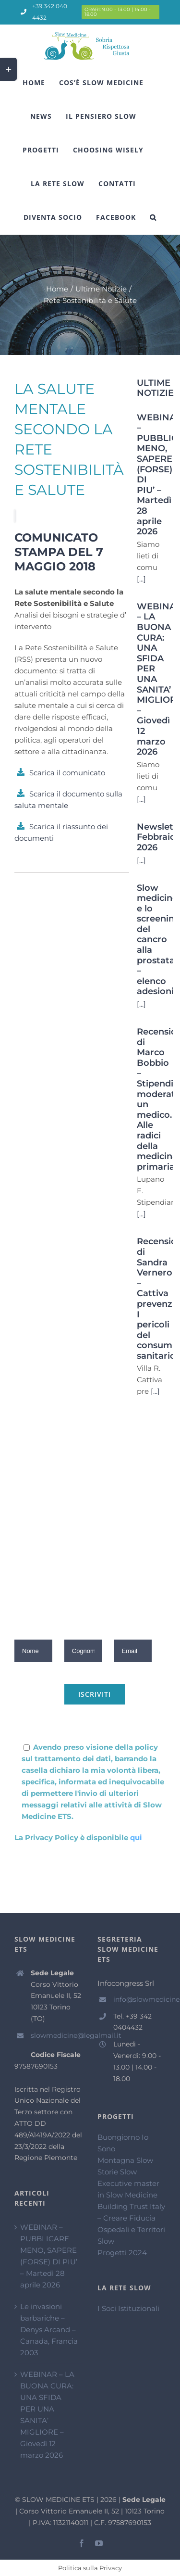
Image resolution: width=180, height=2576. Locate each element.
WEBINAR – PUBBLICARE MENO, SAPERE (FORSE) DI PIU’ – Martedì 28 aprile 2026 (48, 2255)
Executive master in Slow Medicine (128, 2189)
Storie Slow (117, 2171)
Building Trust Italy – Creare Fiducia (131, 2212)
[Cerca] (153, 217)
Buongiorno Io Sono (122, 2143)
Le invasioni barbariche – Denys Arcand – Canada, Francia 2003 (49, 2329)
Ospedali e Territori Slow (131, 2235)
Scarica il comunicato (67, 772)
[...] (141, 578)
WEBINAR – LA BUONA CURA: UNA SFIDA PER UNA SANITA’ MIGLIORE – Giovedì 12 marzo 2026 (47, 2415)
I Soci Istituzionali (128, 2308)
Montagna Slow (125, 2160)
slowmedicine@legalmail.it (57, 2035)
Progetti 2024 (122, 2252)
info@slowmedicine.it (139, 1999)
